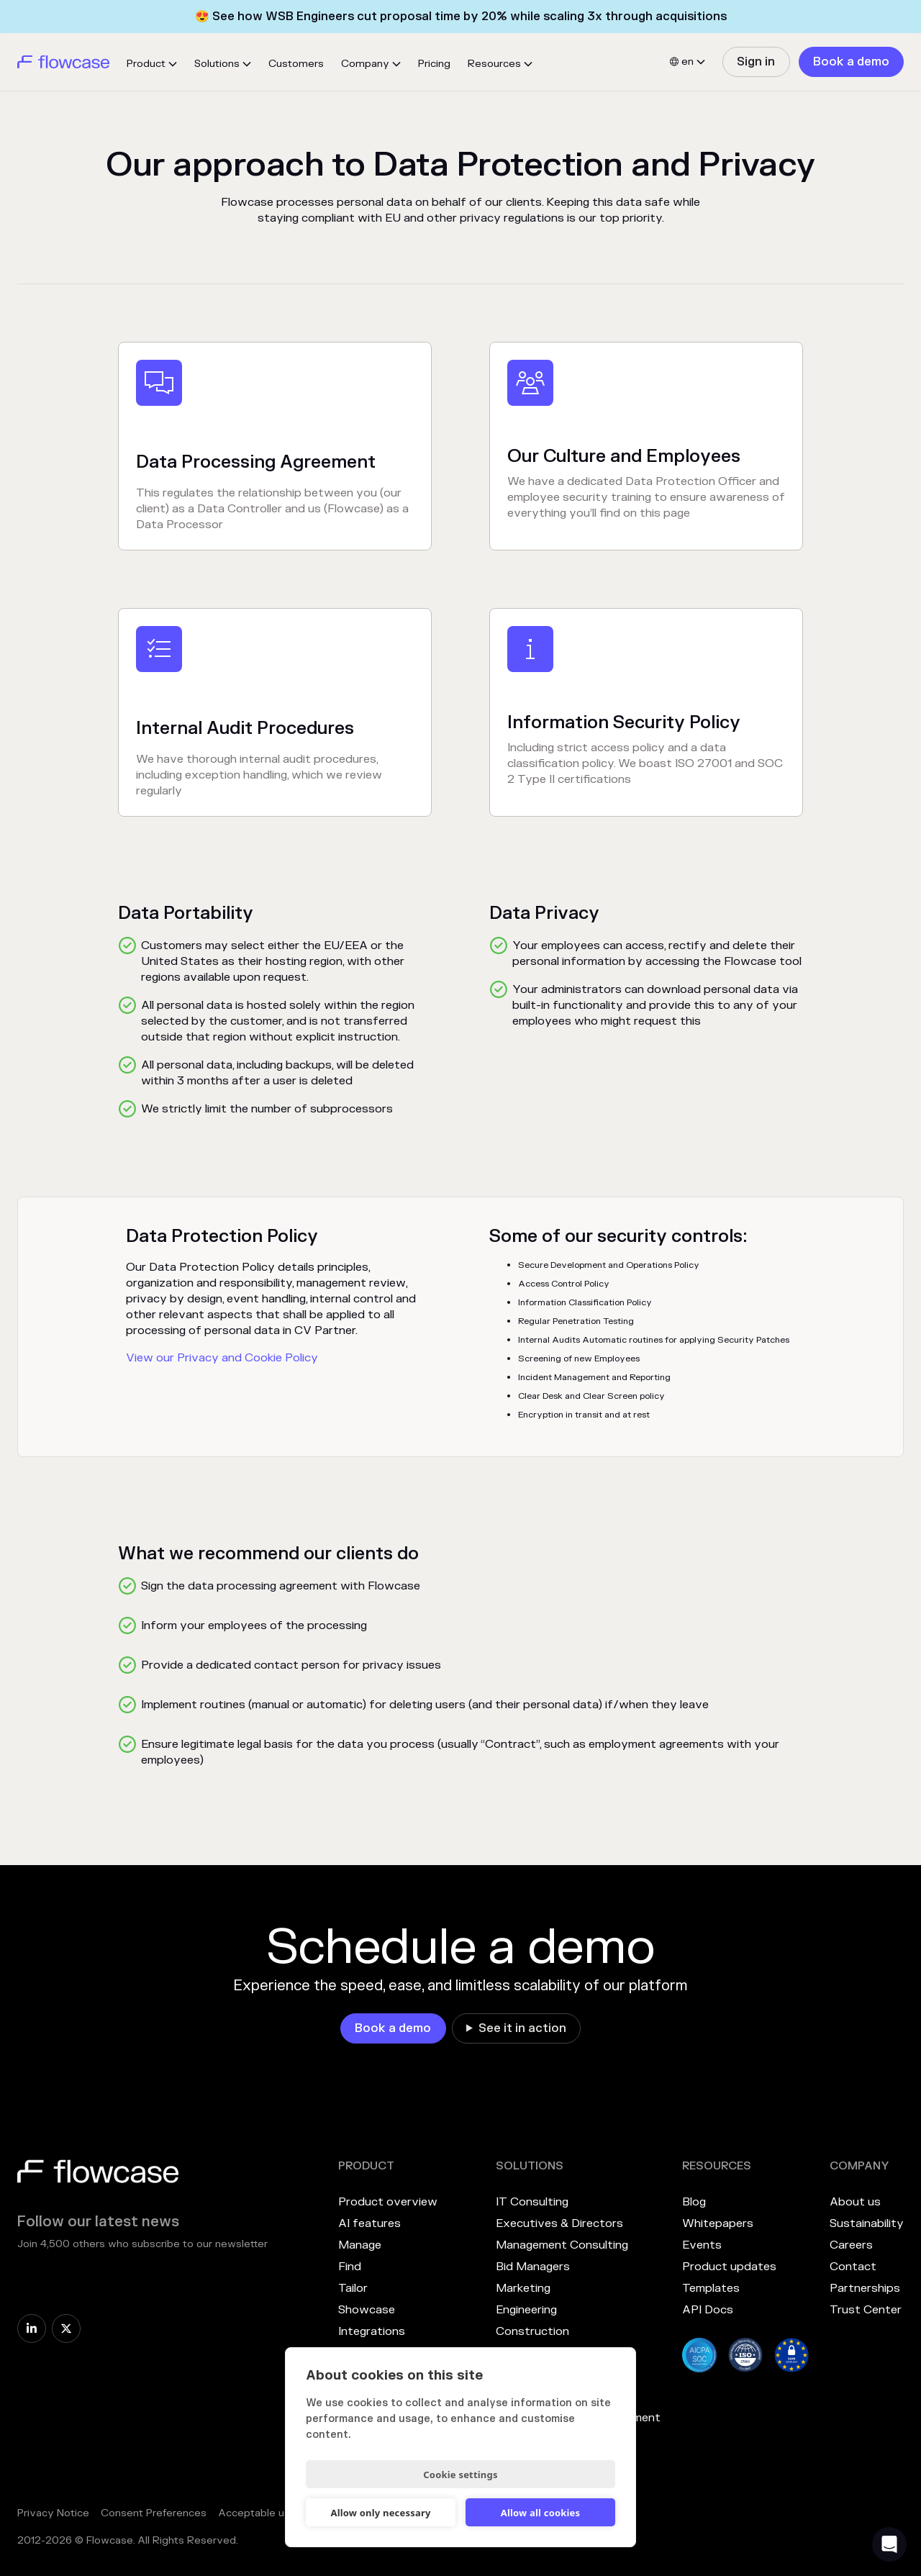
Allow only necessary (380, 2512)
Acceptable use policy (273, 2513)
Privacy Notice (53, 2513)
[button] (152, 64)
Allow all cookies (541, 2512)
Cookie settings (460, 2474)
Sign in (756, 62)
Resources (494, 64)
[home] (63, 61)
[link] (755, 62)
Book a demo (851, 62)
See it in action (522, 2028)
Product (146, 64)
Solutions (217, 64)
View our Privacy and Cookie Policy (222, 1358)
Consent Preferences (154, 2513)
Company (365, 64)
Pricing (434, 64)
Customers (296, 64)
